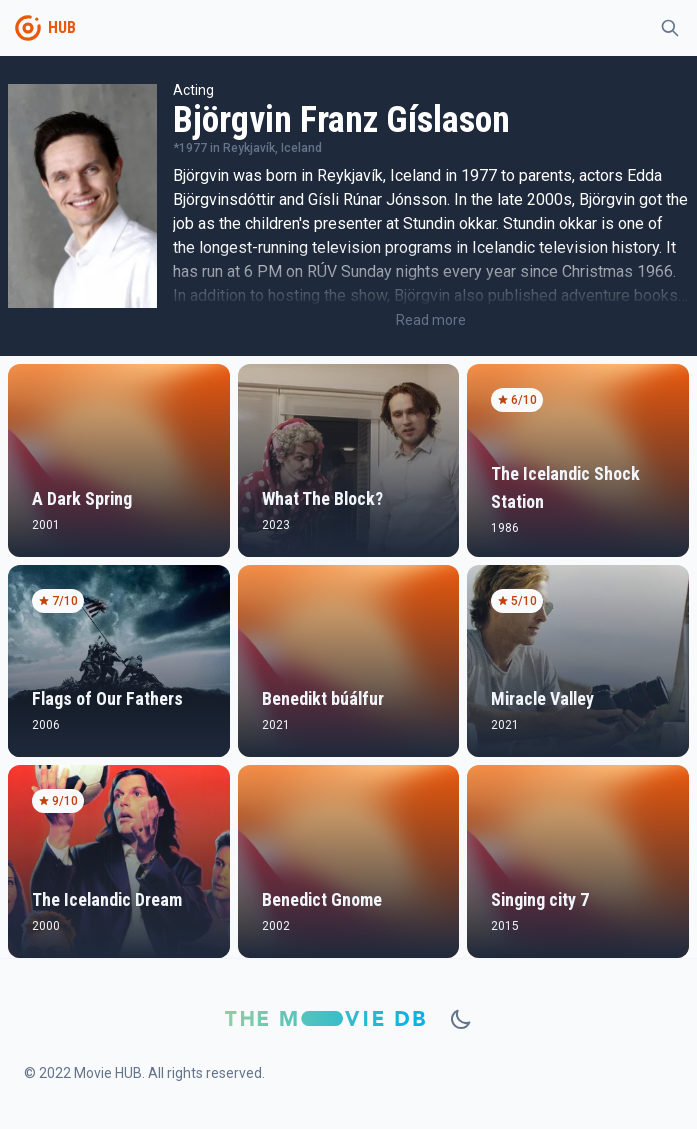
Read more (431, 320)
